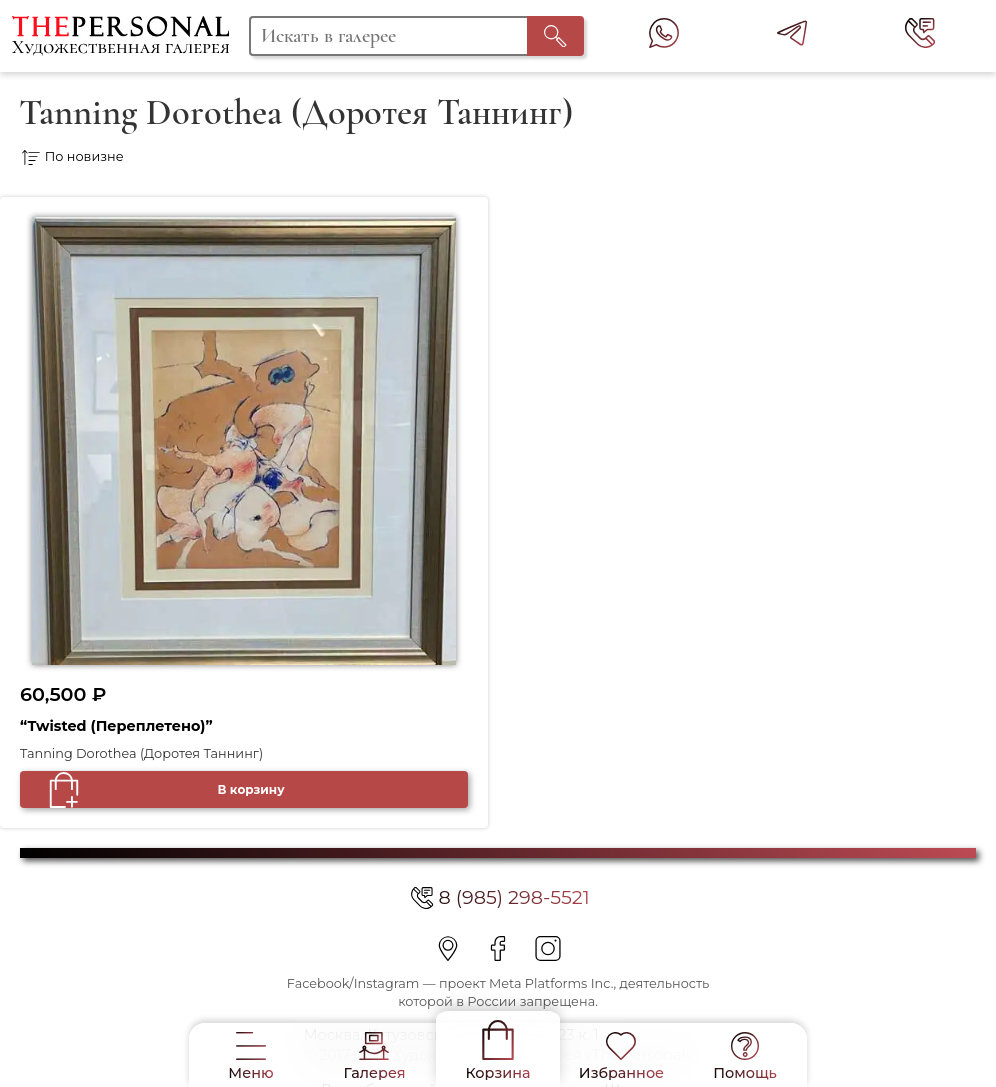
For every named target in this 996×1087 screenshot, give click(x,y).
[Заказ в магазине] (263, 157)
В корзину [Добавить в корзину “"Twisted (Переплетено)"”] (251, 789)
